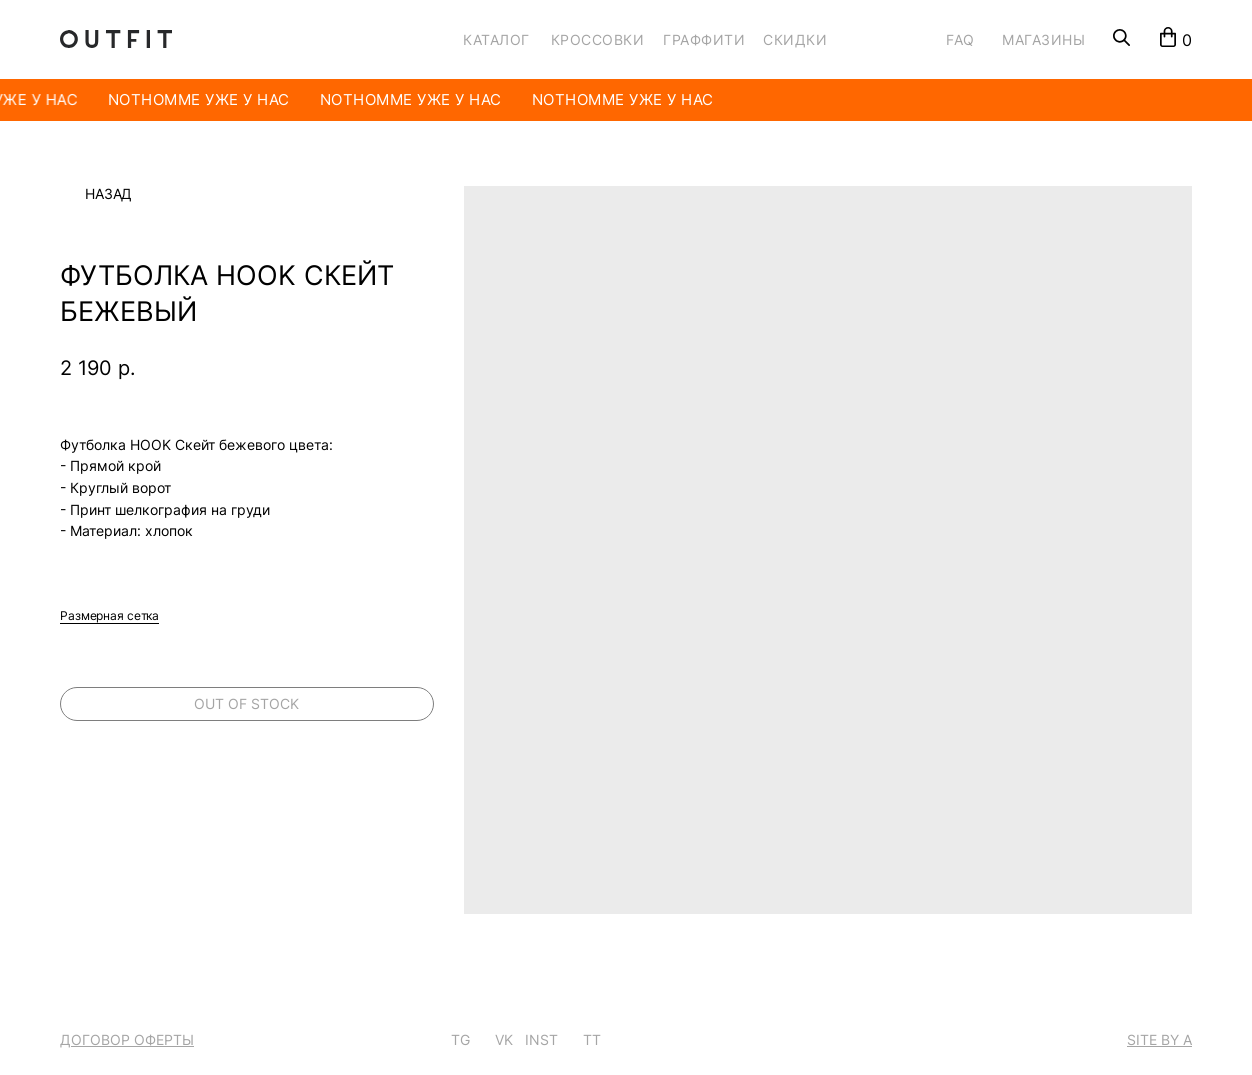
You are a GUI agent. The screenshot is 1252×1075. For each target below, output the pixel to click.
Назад (108, 194)
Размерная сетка (109, 615)
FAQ (960, 39)
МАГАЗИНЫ (1043, 39)
